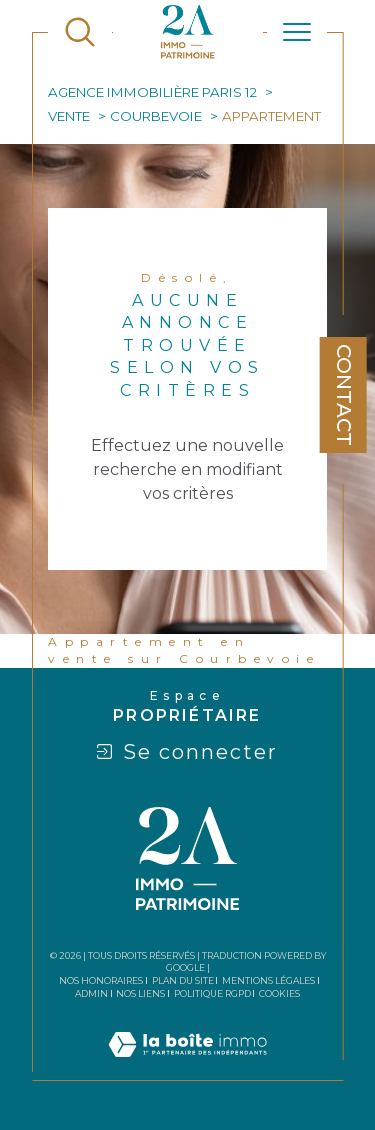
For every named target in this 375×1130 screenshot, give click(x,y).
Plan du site (183, 980)
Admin (91, 993)
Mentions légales (268, 980)
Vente (69, 116)
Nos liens (140, 993)
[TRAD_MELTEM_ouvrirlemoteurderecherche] (80, 32)
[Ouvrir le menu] (297, 32)
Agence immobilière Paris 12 (152, 92)
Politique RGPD (212, 993)
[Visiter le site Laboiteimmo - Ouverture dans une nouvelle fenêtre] (187, 1067)
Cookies (279, 994)
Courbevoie (156, 116)
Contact (344, 395)
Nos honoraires (101, 980)
